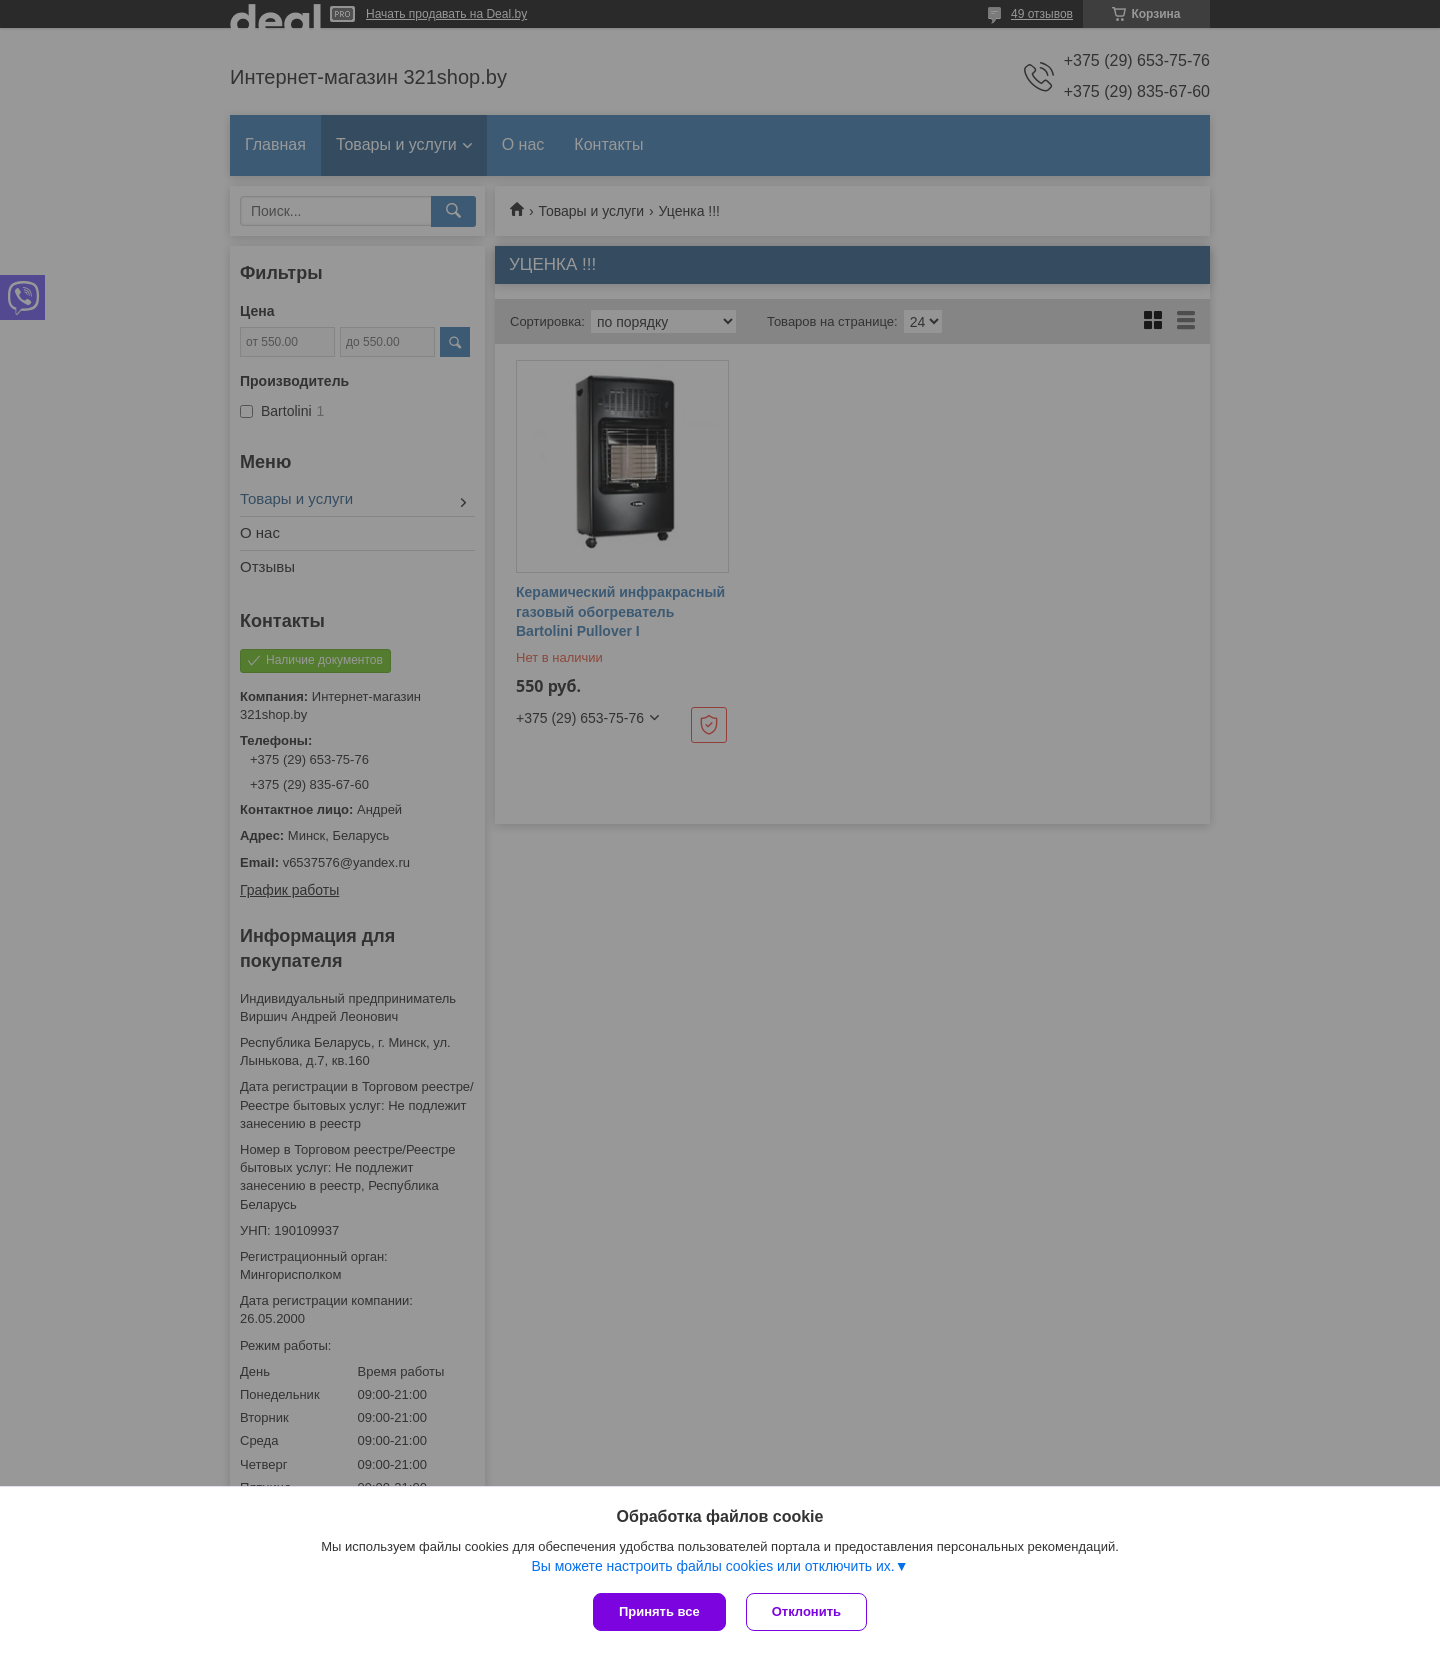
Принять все (659, 1611)
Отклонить (806, 1611)
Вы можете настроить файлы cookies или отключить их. (712, 1566)
